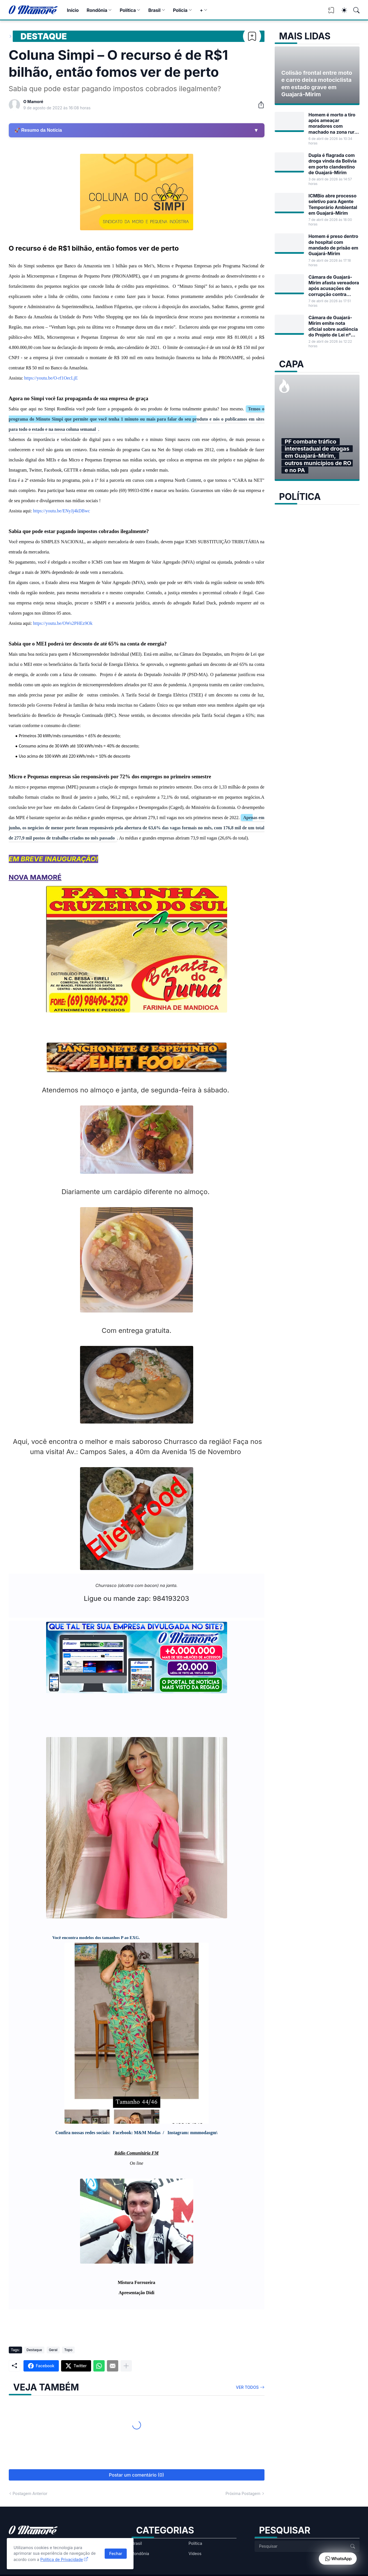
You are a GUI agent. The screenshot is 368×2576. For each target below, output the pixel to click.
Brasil (154, 10)
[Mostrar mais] (126, 2366)
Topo (68, 2350)
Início (73, 10)
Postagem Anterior (30, 2493)
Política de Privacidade (61, 2559)
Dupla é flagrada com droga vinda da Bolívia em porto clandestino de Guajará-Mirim (333, 163)
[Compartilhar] (258, 104)
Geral (53, 2350)
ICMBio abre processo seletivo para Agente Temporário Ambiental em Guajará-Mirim (333, 204)
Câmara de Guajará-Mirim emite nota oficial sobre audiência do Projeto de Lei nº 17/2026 (333, 326)
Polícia (180, 10)
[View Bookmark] (331, 12)
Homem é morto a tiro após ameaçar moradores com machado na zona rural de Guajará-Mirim (333, 123)
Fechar (115, 2553)
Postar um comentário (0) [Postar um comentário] (136, 2475)
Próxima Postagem (242, 2493)
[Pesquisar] (354, 10)
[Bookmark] (252, 36)
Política (128, 10)
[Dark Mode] (341, 10)
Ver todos (247, 2387)
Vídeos (194, 2553)
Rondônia (97, 10)
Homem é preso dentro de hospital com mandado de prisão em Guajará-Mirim (333, 244)
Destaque (44, 36)
